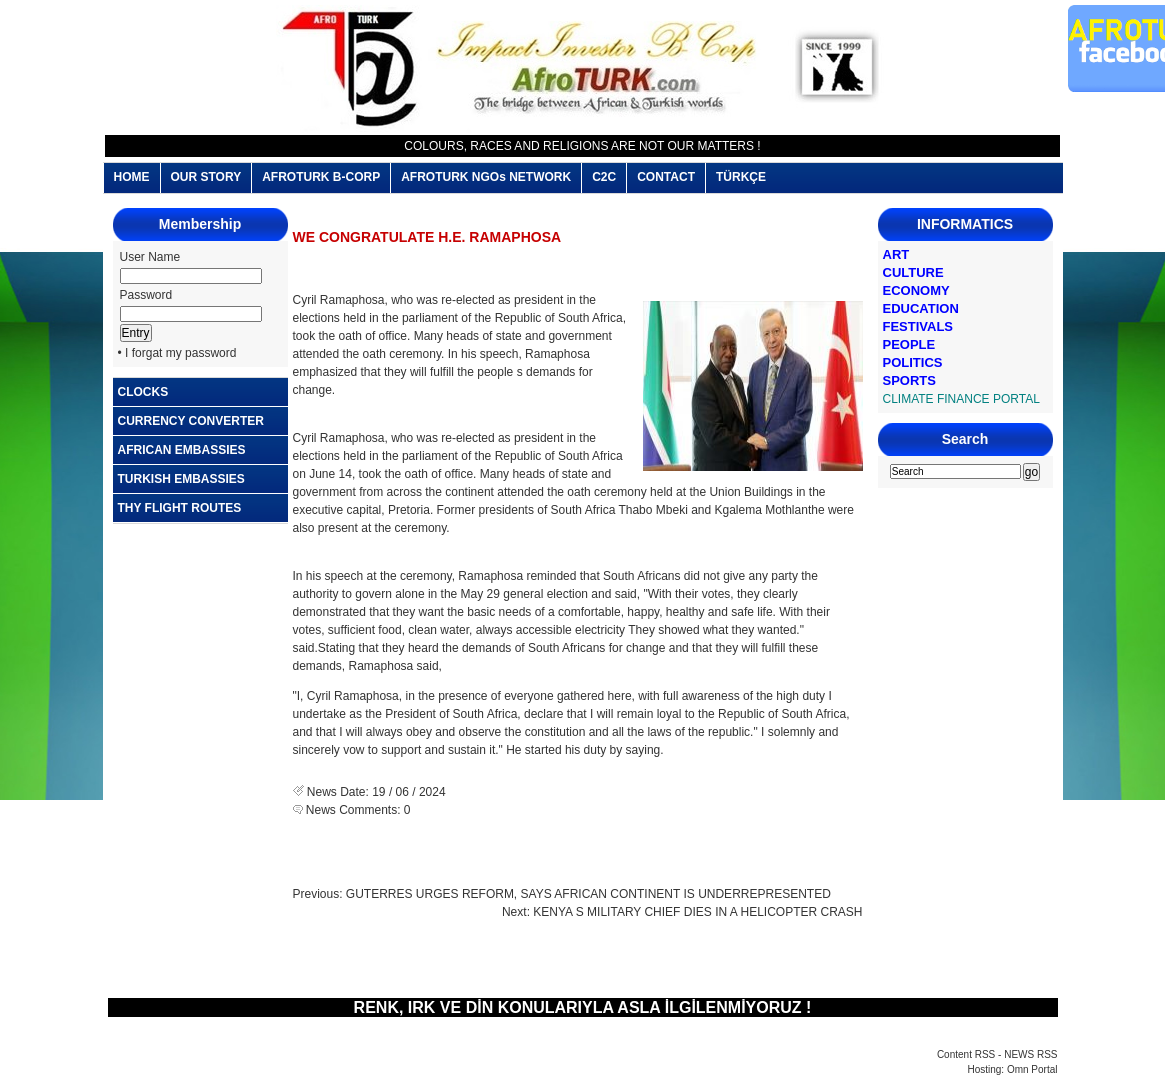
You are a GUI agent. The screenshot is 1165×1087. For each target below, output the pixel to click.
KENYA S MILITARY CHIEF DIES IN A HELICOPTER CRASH (697, 912)
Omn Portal (1032, 1069)
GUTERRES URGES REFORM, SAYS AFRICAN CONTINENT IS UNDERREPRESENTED (588, 894)
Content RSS (966, 1054)
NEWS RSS (1030, 1054)
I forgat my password (180, 353)
